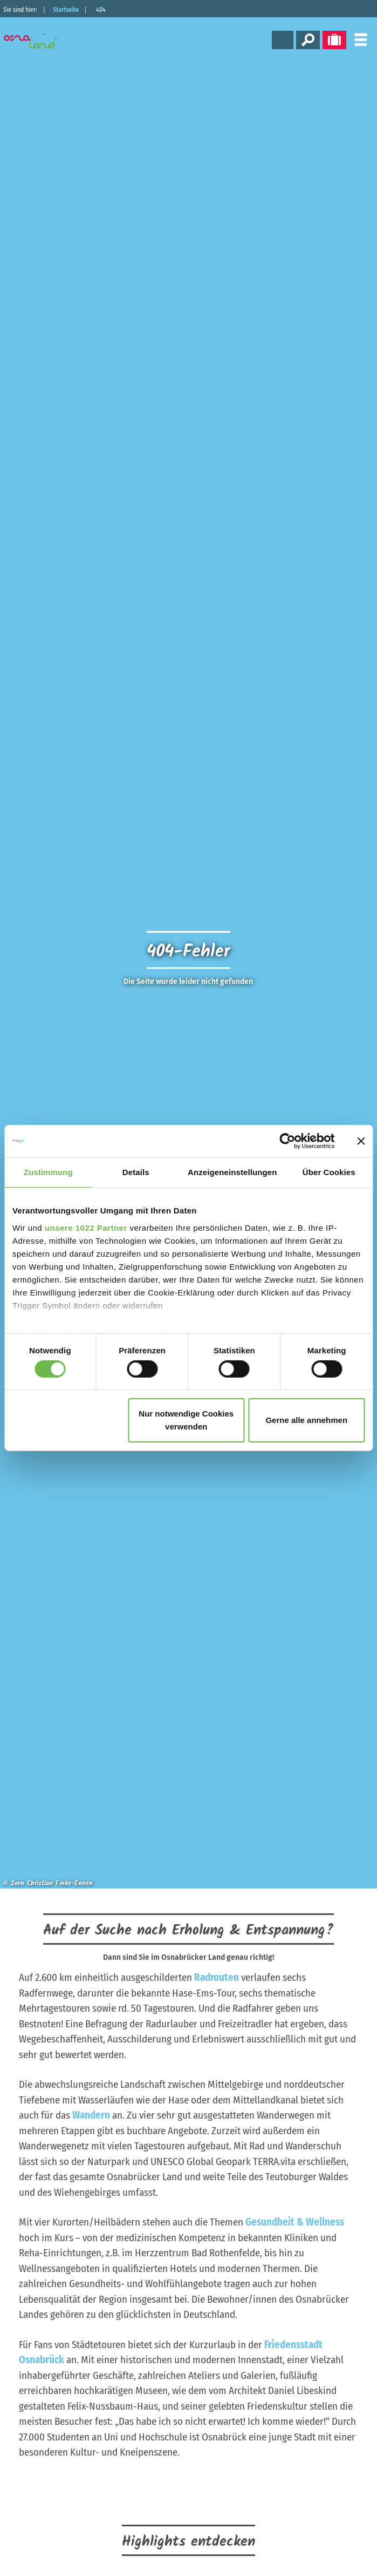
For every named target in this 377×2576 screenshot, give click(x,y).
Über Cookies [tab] (329, 1172)
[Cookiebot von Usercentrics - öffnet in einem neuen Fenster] (287, 1141)
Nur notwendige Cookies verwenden (186, 1420)
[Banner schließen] (361, 1141)
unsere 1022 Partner (86, 1227)
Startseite (66, 10)
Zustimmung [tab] (48, 1172)
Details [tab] (135, 1172)
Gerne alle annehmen (306, 1420)
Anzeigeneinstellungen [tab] (232, 1172)
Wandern (91, 2115)
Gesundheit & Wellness (294, 2222)
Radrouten (216, 1977)
